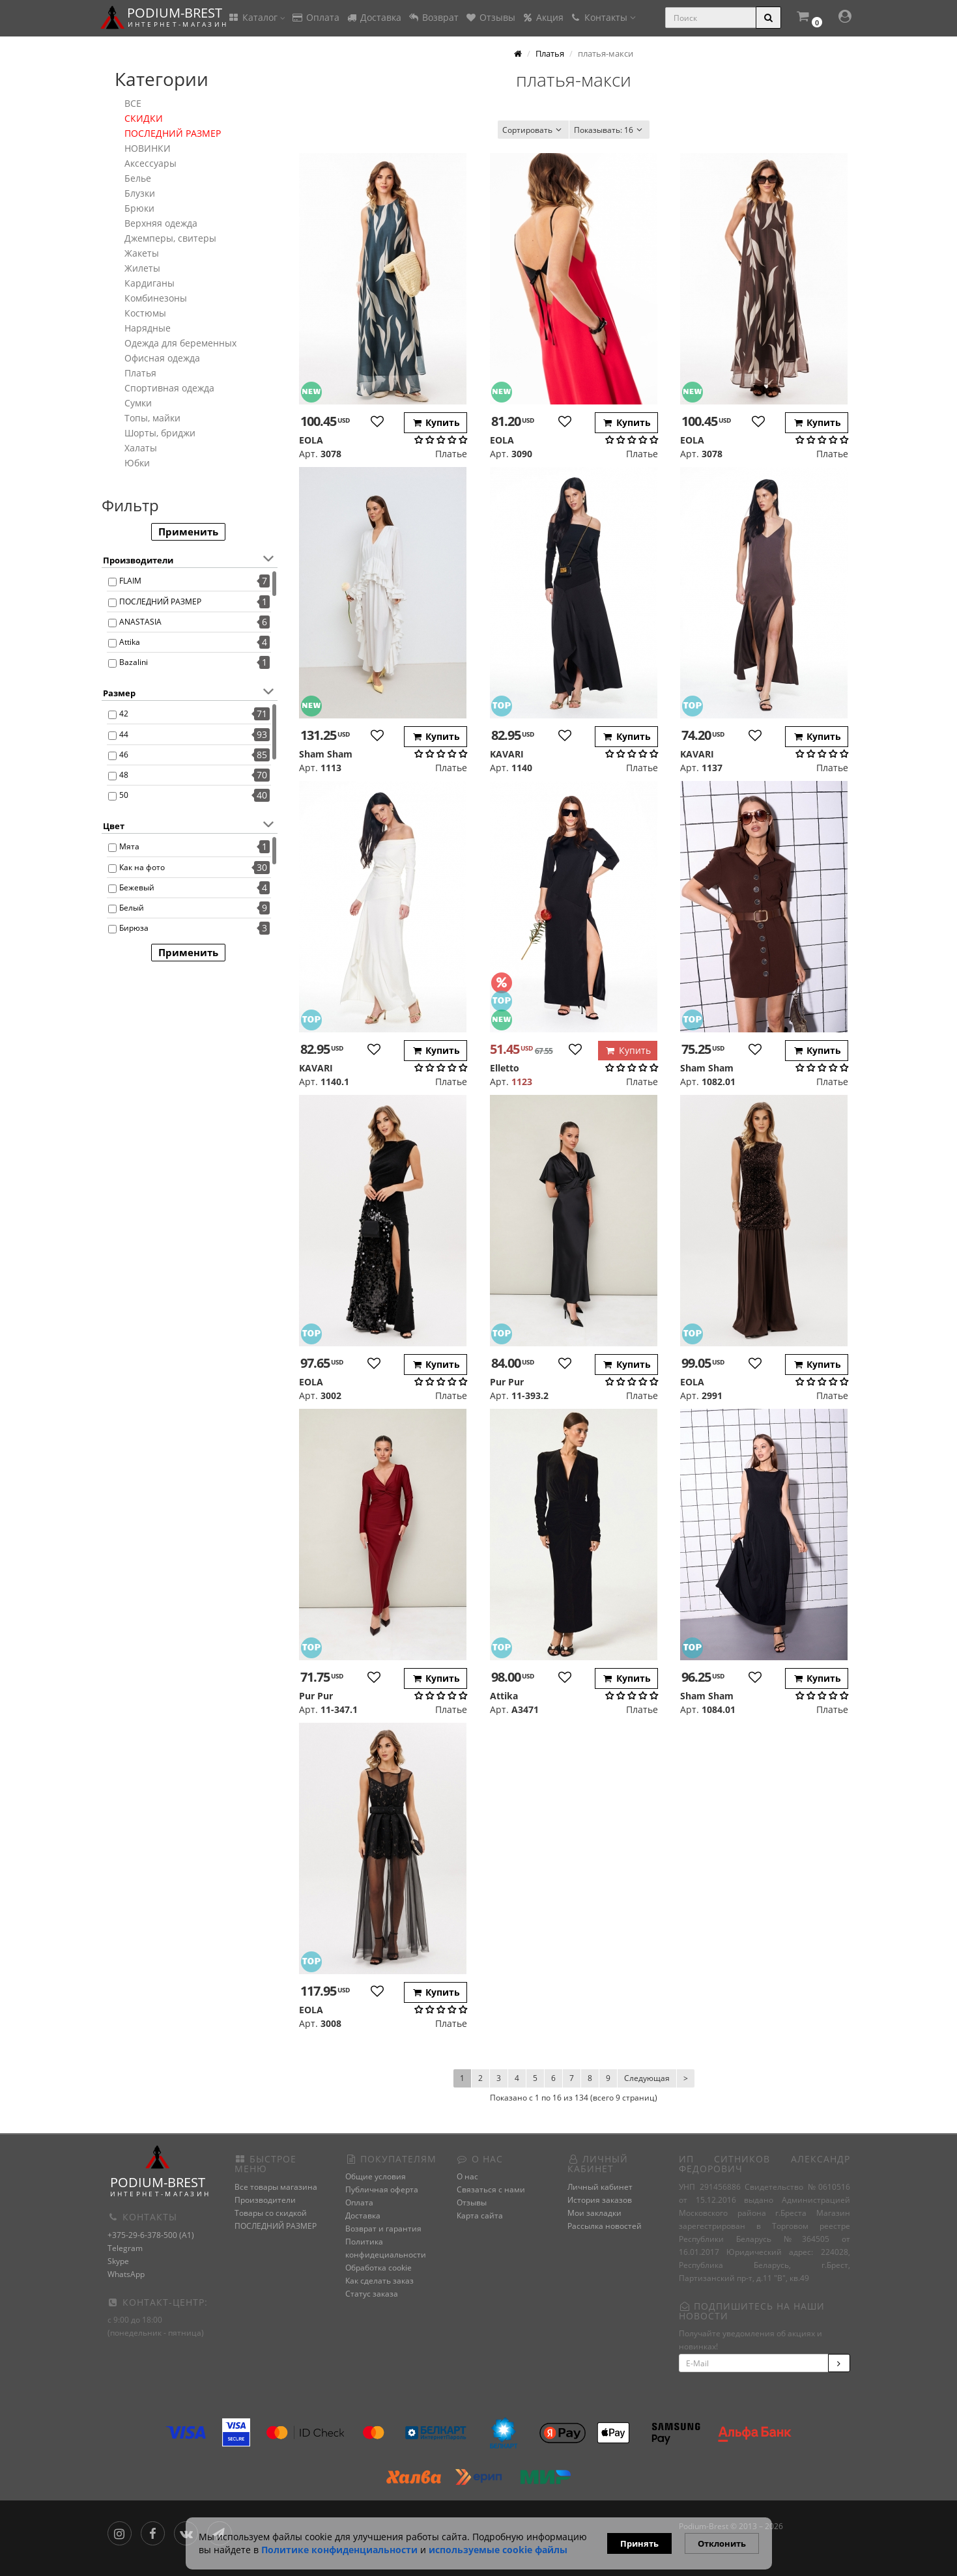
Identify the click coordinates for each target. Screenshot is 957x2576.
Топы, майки (152, 418)
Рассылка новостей (604, 2225)
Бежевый (136, 887)
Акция (543, 17)
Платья (140, 373)
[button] (808, 18)
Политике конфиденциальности (339, 2549)
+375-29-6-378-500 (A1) (150, 2235)
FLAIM (130, 580)
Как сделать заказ (379, 2280)
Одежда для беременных (180, 343)
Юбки (137, 463)
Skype (118, 2261)
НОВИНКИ (147, 148)
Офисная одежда (162, 358)
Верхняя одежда (160, 223)
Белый (131, 907)
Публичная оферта (381, 2189)
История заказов (599, 2199)
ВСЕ (132, 103)
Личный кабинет (600, 2186)
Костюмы (145, 313)
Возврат (433, 17)
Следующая (647, 2078)
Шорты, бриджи (159, 433)
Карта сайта (480, 2215)
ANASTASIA (140, 621)
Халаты (140, 448)
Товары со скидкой (271, 2212)
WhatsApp (126, 2274)
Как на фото (142, 867)
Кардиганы (149, 283)
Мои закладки (594, 2212)
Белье (137, 178)
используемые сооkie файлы (498, 2549)
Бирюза (134, 927)
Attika (129, 641)
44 (123, 734)
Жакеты (141, 253)
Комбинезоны (155, 298)
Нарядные (147, 328)
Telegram (125, 2248)
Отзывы (490, 17)
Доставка (373, 17)
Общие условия (375, 2176)
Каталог (256, 17)
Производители (265, 2199)
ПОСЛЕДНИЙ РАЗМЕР (172, 133)
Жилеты (142, 268)
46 (123, 754)
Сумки (138, 403)
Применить (188, 531)
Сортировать (533, 129)
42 (123, 713)
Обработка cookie (378, 2267)
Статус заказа (371, 2293)
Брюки (139, 208)
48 (123, 774)
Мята (129, 846)
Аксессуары (150, 163)
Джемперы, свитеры (170, 238)
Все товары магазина (276, 2186)
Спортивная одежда (169, 388)
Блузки (139, 193)
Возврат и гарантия (383, 2228)
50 (123, 794)
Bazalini (133, 662)
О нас (467, 2176)
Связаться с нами (491, 2189)
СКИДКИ (143, 118)
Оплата (315, 17)
